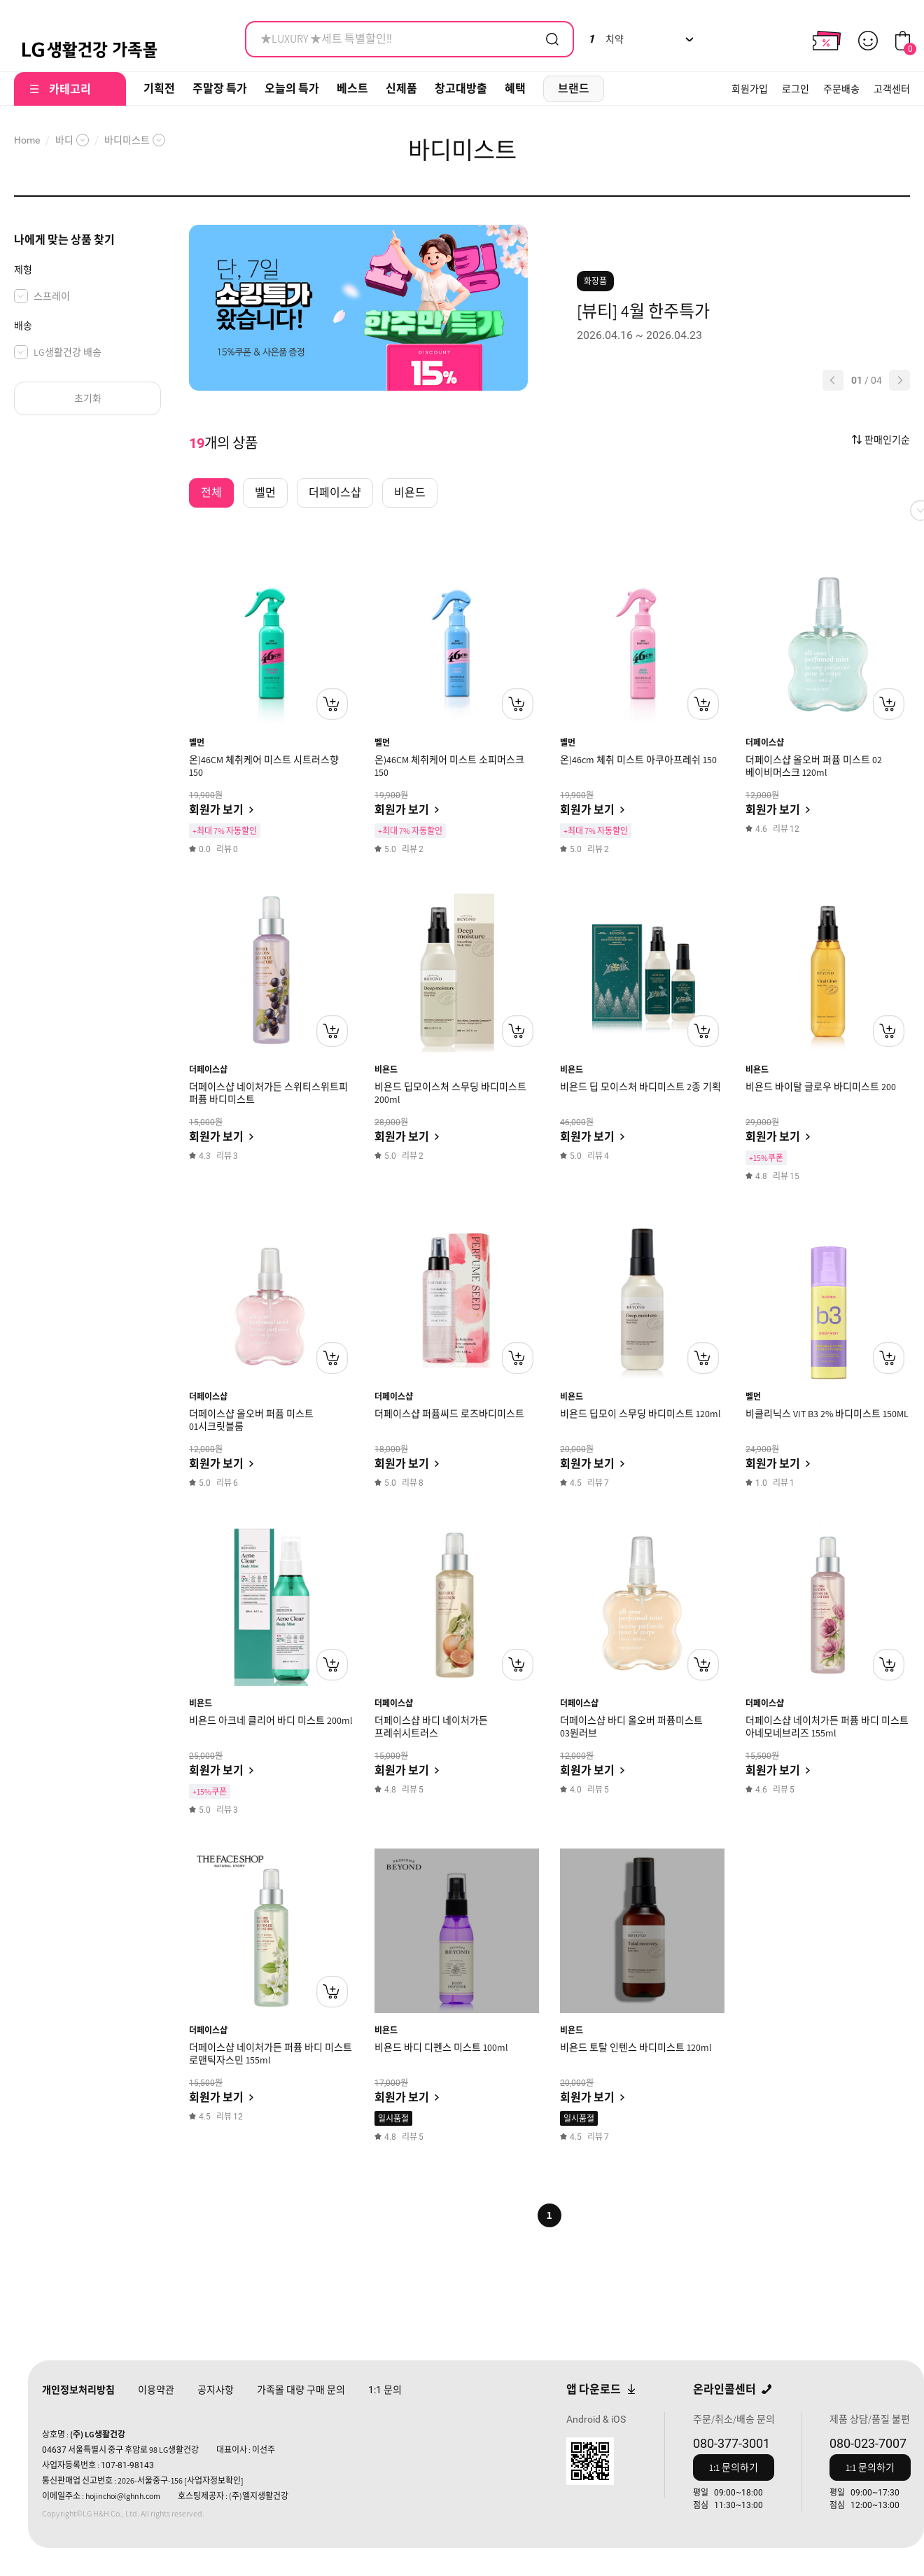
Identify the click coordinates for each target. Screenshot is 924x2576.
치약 (606, 39)
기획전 (159, 88)
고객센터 (892, 89)
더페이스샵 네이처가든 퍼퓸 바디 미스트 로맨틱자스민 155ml (270, 2053)
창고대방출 (461, 88)
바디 (64, 140)
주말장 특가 (219, 88)
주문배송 (841, 89)
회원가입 (750, 89)
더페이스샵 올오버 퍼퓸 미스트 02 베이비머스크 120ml (814, 766)
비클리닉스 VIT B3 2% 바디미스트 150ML (827, 1413)
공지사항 (215, 2389)
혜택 (515, 88)
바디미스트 (127, 140)
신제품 (401, 88)
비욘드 (386, 1069)
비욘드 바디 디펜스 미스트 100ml (441, 2047)
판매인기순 (887, 439)
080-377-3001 (731, 2443)
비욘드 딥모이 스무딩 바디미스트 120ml (640, 1413)
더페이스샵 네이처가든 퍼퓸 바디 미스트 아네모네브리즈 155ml (827, 1726)
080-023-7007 (868, 2443)
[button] (833, 380)
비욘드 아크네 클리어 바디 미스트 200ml (271, 1720)
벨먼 (196, 742)
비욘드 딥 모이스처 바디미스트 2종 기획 (640, 1086)
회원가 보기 (216, 809)
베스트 (352, 88)
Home (27, 140)
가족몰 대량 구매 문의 (301, 2389)
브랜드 (573, 88)
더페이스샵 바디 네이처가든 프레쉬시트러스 (431, 1726)
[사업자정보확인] (214, 2480)
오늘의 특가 (292, 88)
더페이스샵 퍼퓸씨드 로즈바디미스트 (449, 1413)
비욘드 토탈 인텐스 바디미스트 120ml (636, 2047)
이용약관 (156, 2389)
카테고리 (70, 89)
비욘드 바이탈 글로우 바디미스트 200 (821, 1086)
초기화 (88, 398)
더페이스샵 (765, 742)
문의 (385, 2389)
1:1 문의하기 (733, 2467)
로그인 (795, 89)
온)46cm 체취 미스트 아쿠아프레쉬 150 (638, 759)
